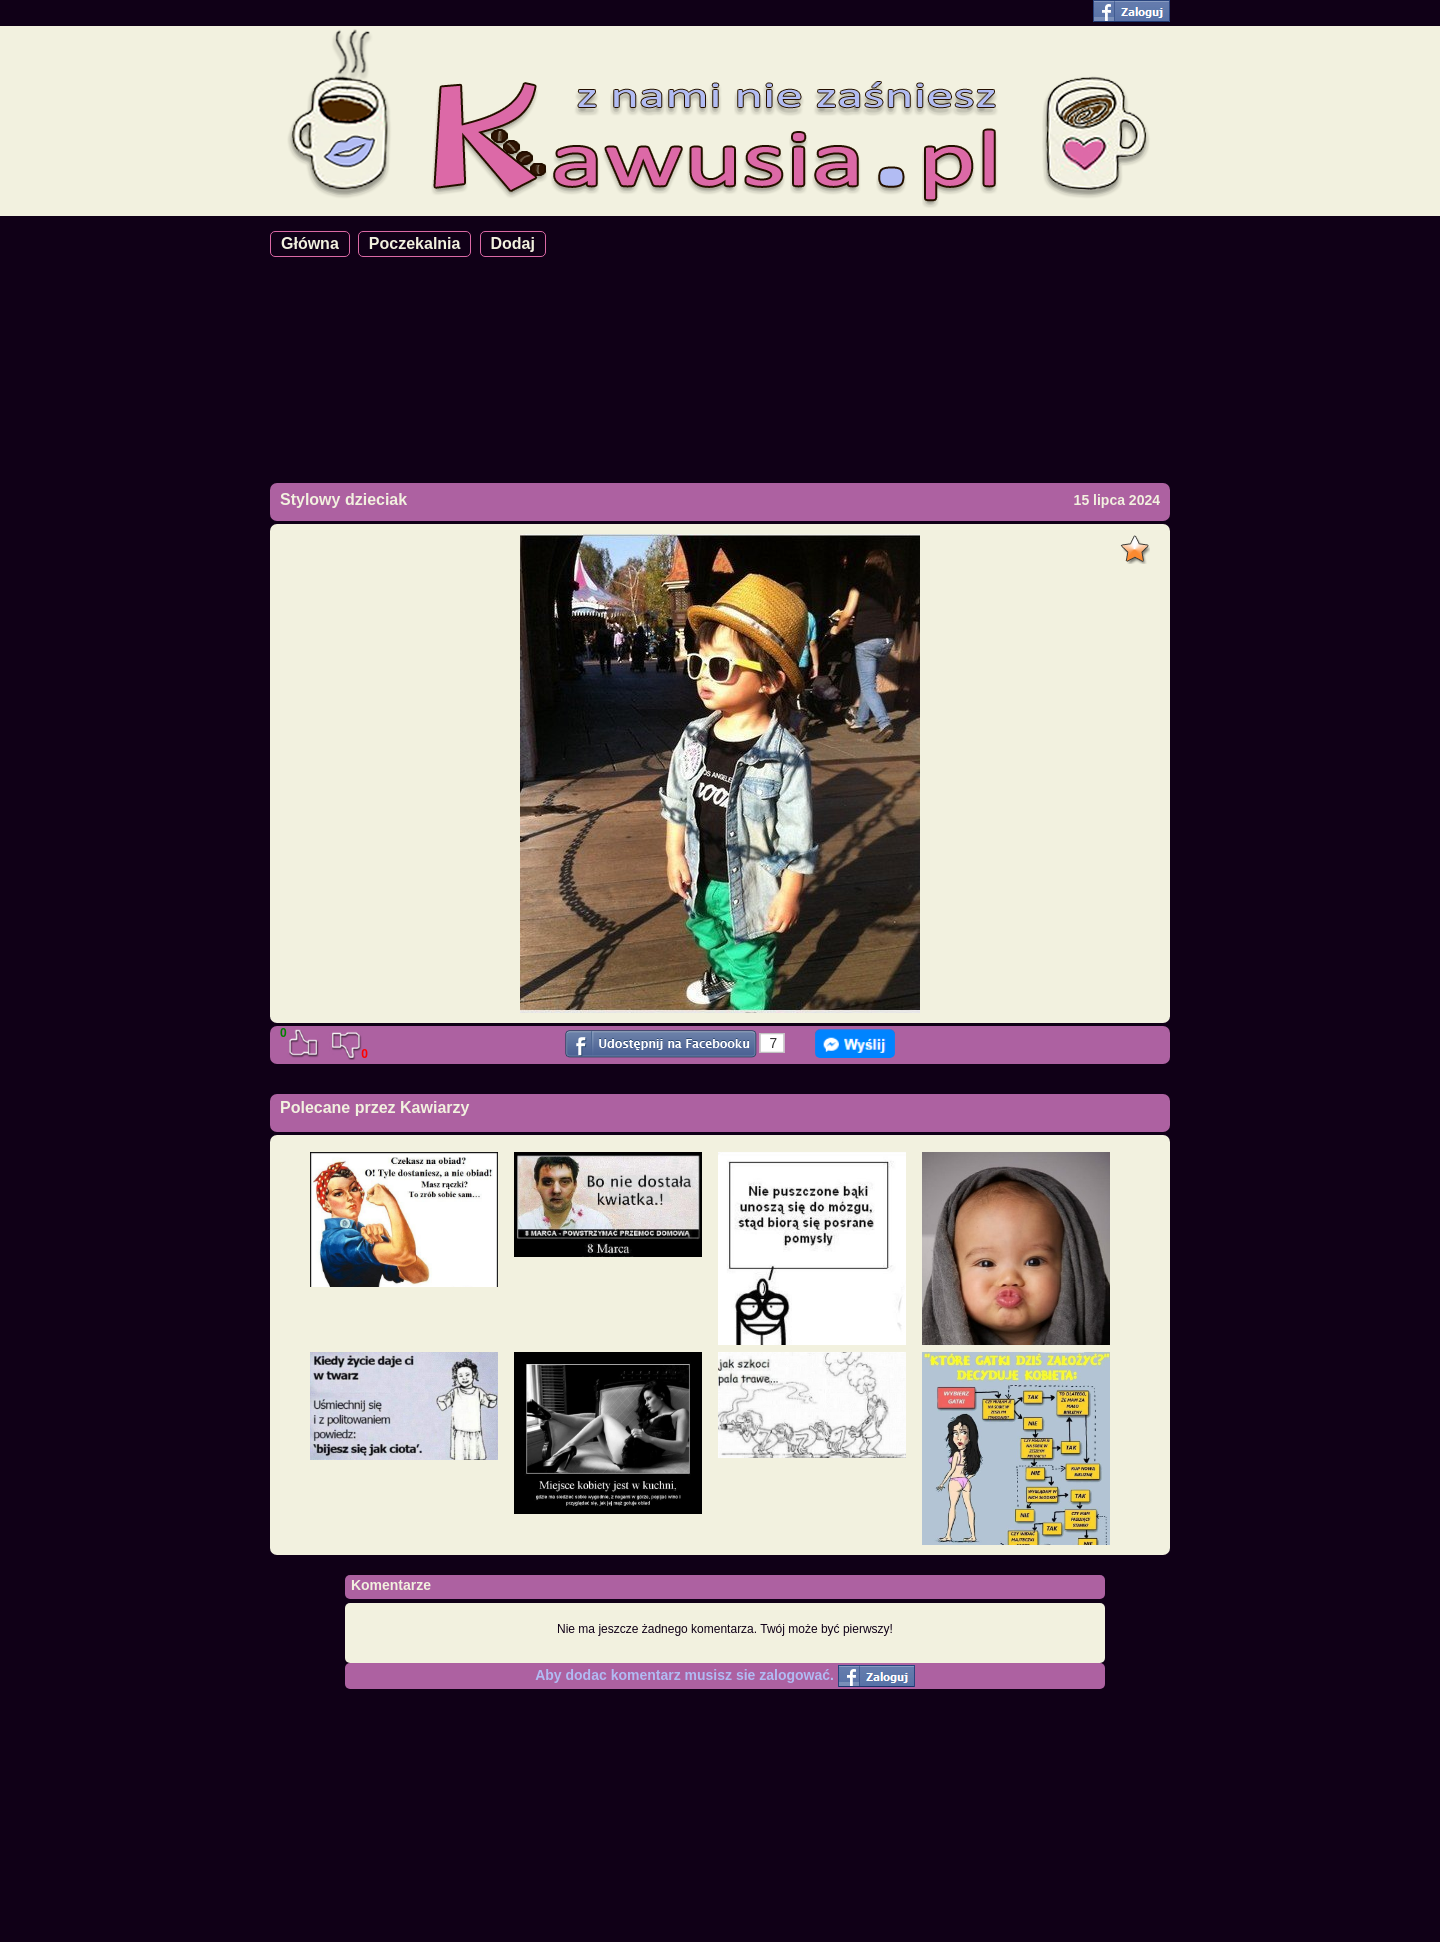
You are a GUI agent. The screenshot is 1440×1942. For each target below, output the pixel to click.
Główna (310, 243)
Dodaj (513, 243)
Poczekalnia (415, 243)
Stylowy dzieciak (343, 499)
